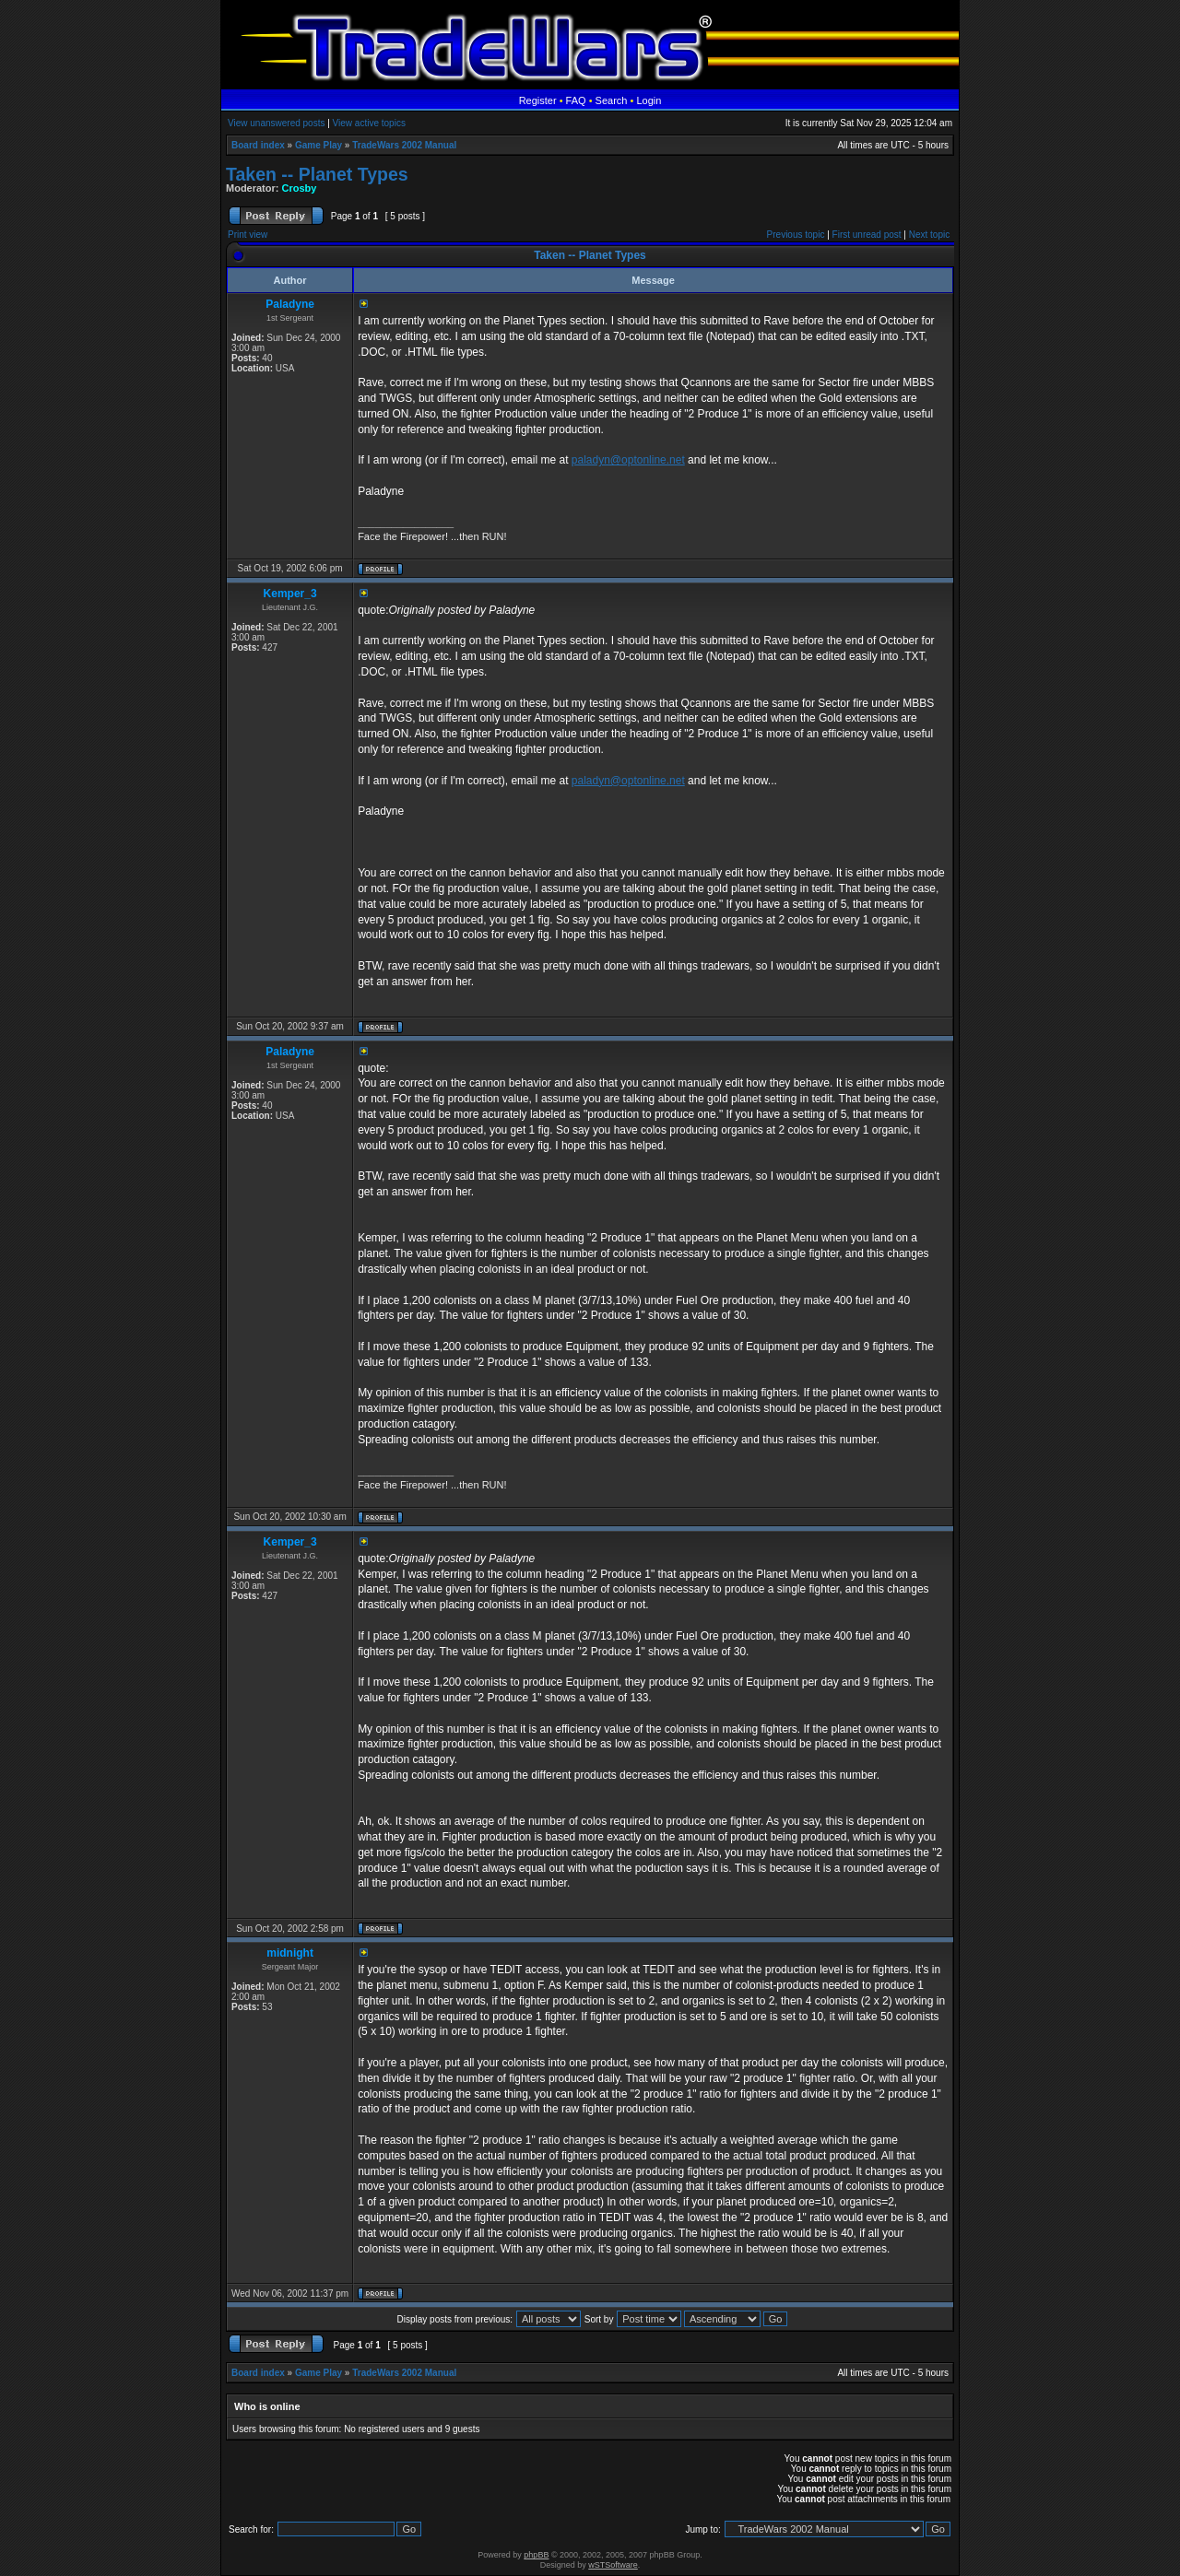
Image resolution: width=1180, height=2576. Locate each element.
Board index (258, 145)
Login (648, 100)
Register (538, 100)
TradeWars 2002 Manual (404, 145)
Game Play (318, 145)
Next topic (929, 234)
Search (612, 100)
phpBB (536, 2554)
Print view (247, 234)
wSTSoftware (613, 2565)
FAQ (576, 100)
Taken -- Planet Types (317, 174)
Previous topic (796, 234)
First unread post (867, 234)
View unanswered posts (276, 123)
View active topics (369, 123)
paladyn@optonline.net (628, 459)
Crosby (299, 188)
